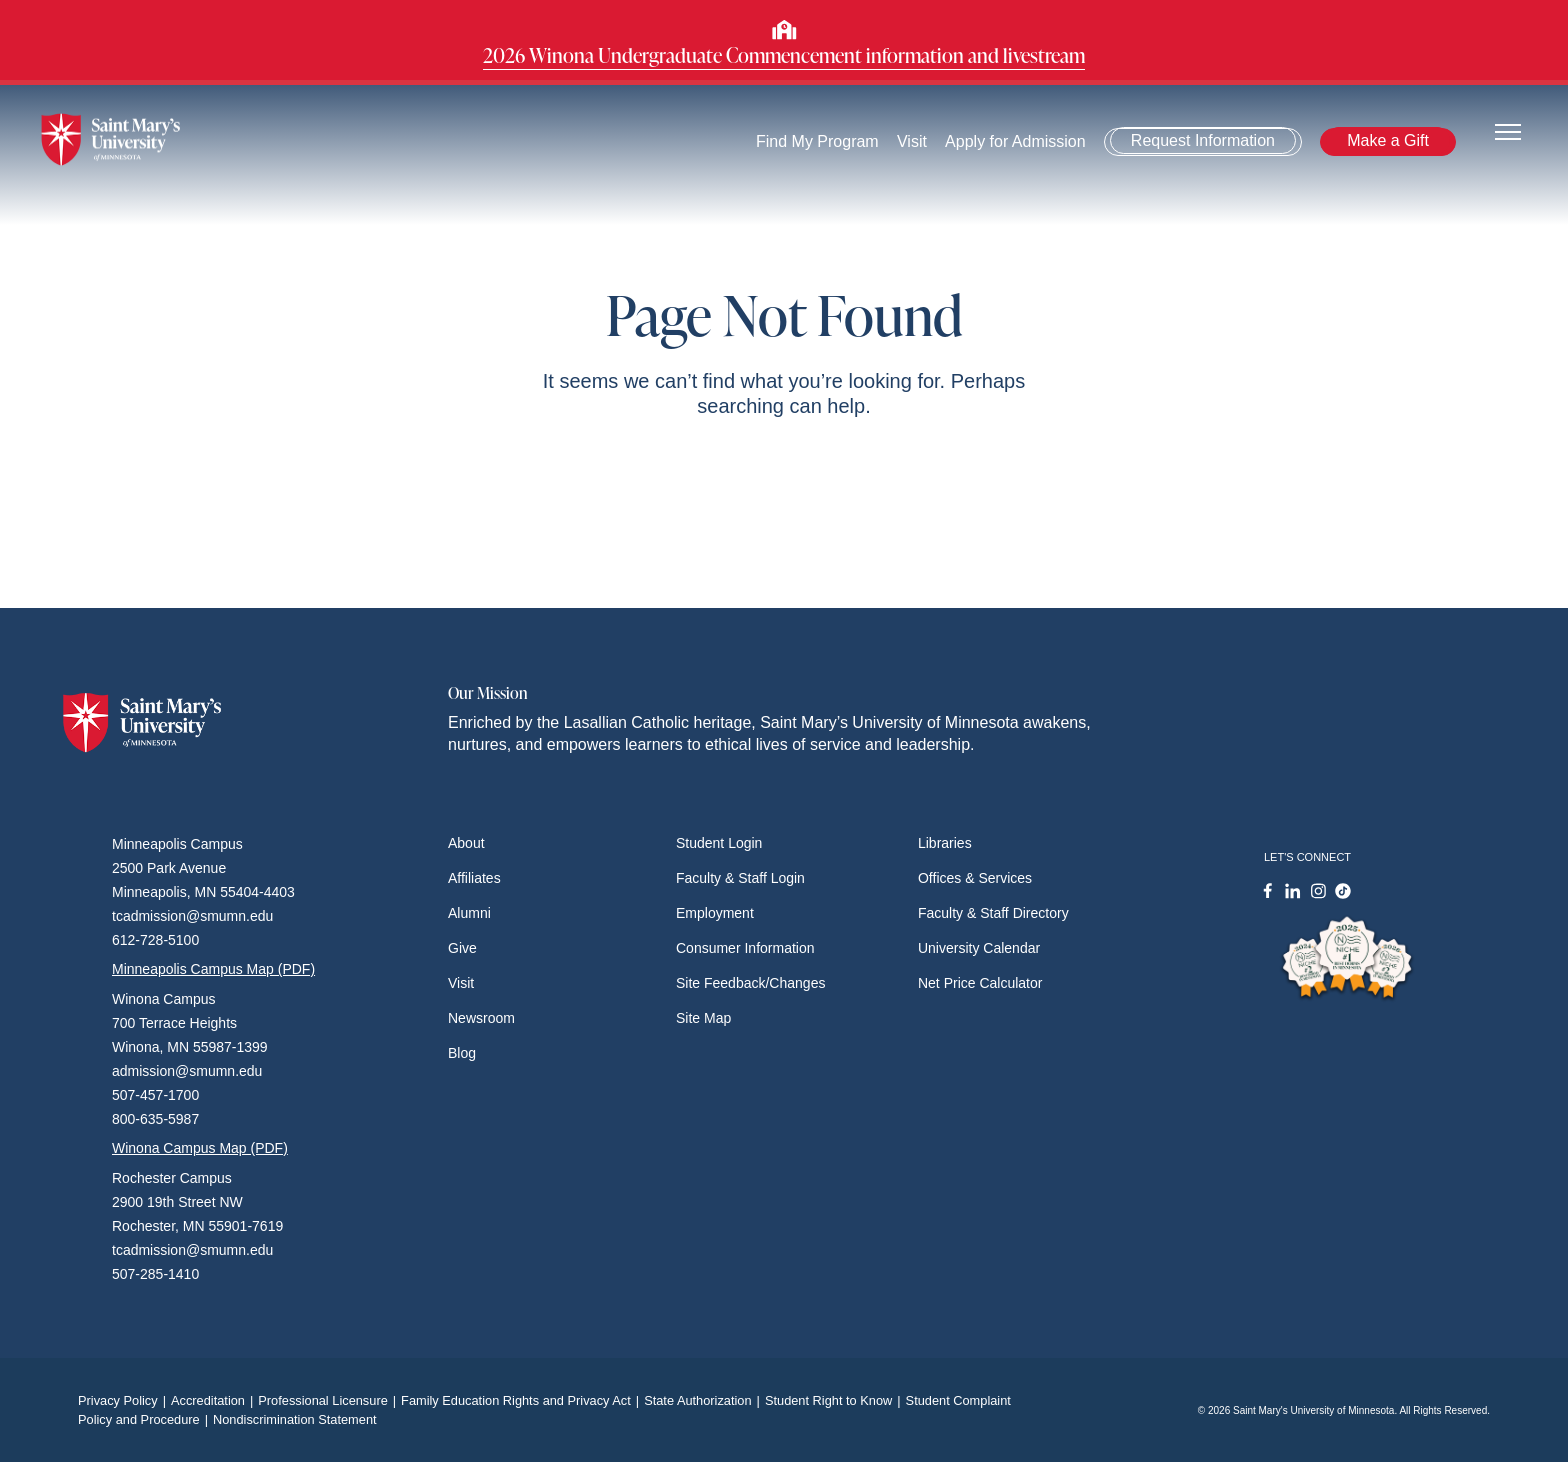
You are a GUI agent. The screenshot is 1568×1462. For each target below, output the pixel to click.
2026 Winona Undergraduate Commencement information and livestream (784, 55)
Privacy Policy (124, 1400)
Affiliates (474, 878)
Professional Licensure (329, 1400)
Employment (715, 913)
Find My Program (817, 141)
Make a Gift (1388, 140)
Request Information (1203, 140)
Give (462, 948)
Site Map (703, 1018)
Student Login (719, 843)
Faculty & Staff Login (740, 878)
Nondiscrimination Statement (295, 1419)
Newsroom (481, 1018)
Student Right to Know (835, 1400)
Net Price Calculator (980, 983)
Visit (912, 141)
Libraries (945, 843)
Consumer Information (745, 948)
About (466, 843)
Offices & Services (975, 878)
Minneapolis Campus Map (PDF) (213, 969)
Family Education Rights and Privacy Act (522, 1400)
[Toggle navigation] (1508, 130)
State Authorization (704, 1400)
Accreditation (214, 1400)
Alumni (469, 913)
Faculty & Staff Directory (993, 913)
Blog (462, 1053)
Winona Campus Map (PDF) (200, 1148)
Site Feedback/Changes (750, 983)
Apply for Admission (1015, 141)
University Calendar (979, 948)
